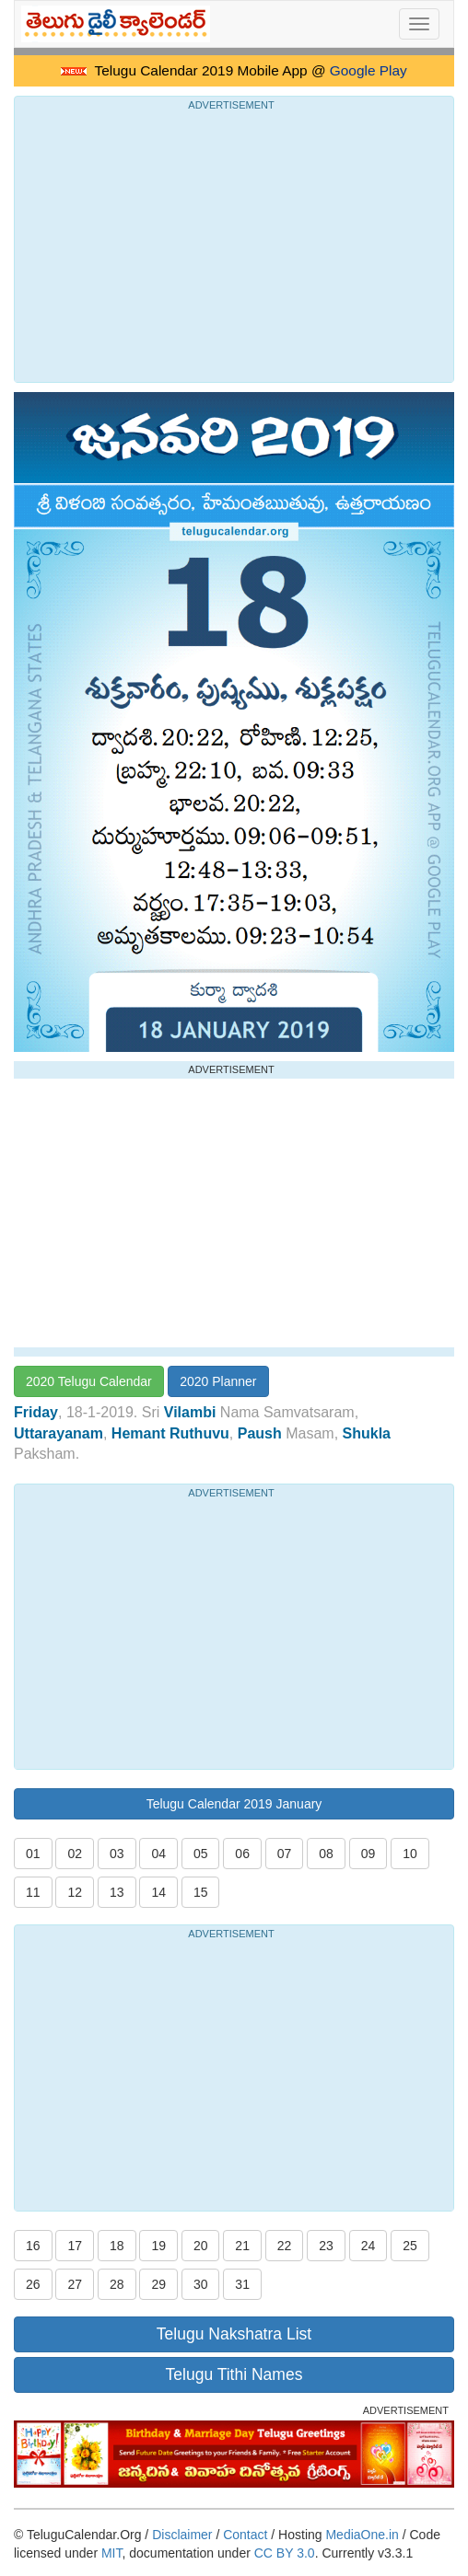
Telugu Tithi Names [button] (234, 2374)
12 (74, 1892)
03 (117, 1853)
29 (158, 2284)
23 (326, 2245)
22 (284, 2245)
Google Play (368, 70)
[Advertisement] (234, 244)
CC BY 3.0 (284, 2553)
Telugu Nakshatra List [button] (234, 2334)
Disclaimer (182, 2534)
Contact (245, 2534)
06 (242, 1853)
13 (117, 1892)
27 (74, 2284)
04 (158, 1853)
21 (242, 2245)
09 (368, 1853)
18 (117, 2245)
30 (200, 2284)
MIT (112, 2553)
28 (117, 2284)
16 (33, 2245)
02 (74, 1853)
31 (242, 2284)
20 (200, 2245)
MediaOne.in (361, 2534)
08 (326, 1853)
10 (410, 1853)
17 (74, 2245)
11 (33, 1892)
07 (284, 1853)
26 (33, 2284)
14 (158, 1892)
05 (200, 1853)
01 (33, 1853)
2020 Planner (218, 1381)
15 (200, 1892)
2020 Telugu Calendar (89, 1381)
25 (410, 2245)
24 (368, 2245)
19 (158, 2245)
